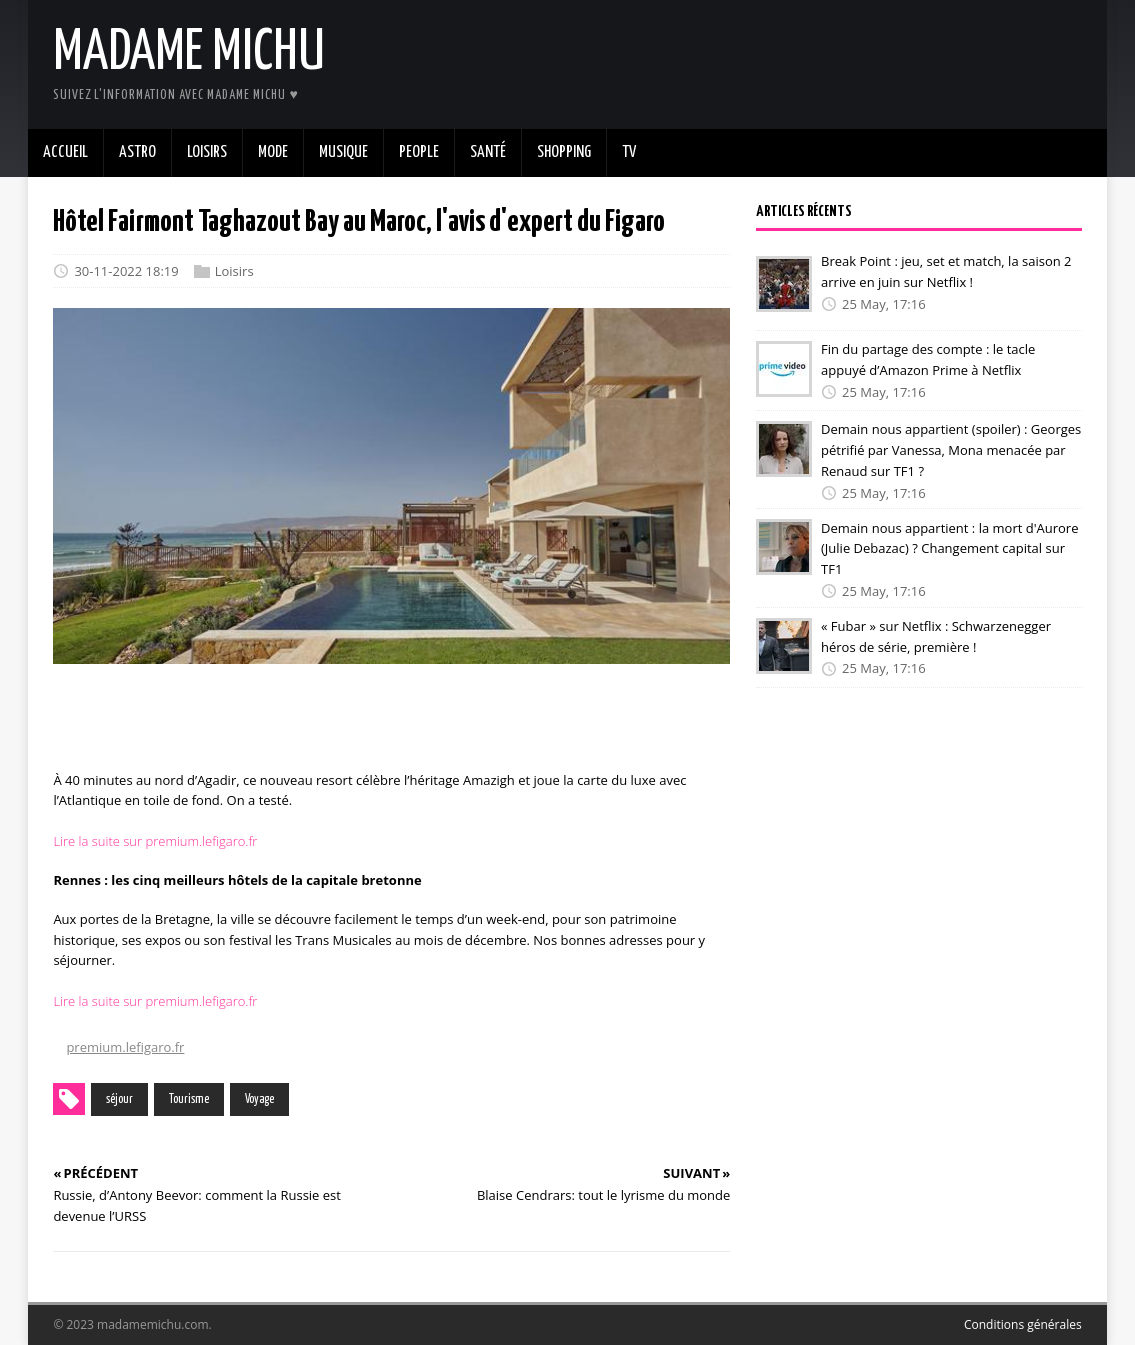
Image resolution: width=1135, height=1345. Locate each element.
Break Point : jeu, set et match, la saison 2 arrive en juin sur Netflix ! (946, 271)
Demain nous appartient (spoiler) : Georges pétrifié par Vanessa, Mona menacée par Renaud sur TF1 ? (951, 450)
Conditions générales (1023, 1324)
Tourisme (189, 1099)
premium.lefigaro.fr (125, 1047)
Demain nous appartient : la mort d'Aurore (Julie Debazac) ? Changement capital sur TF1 (949, 548)
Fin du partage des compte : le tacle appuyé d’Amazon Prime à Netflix (928, 359)
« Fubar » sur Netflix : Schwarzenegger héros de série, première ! (936, 636)
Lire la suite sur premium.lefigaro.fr (155, 841)
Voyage (259, 1099)
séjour (119, 1099)
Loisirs (234, 271)
